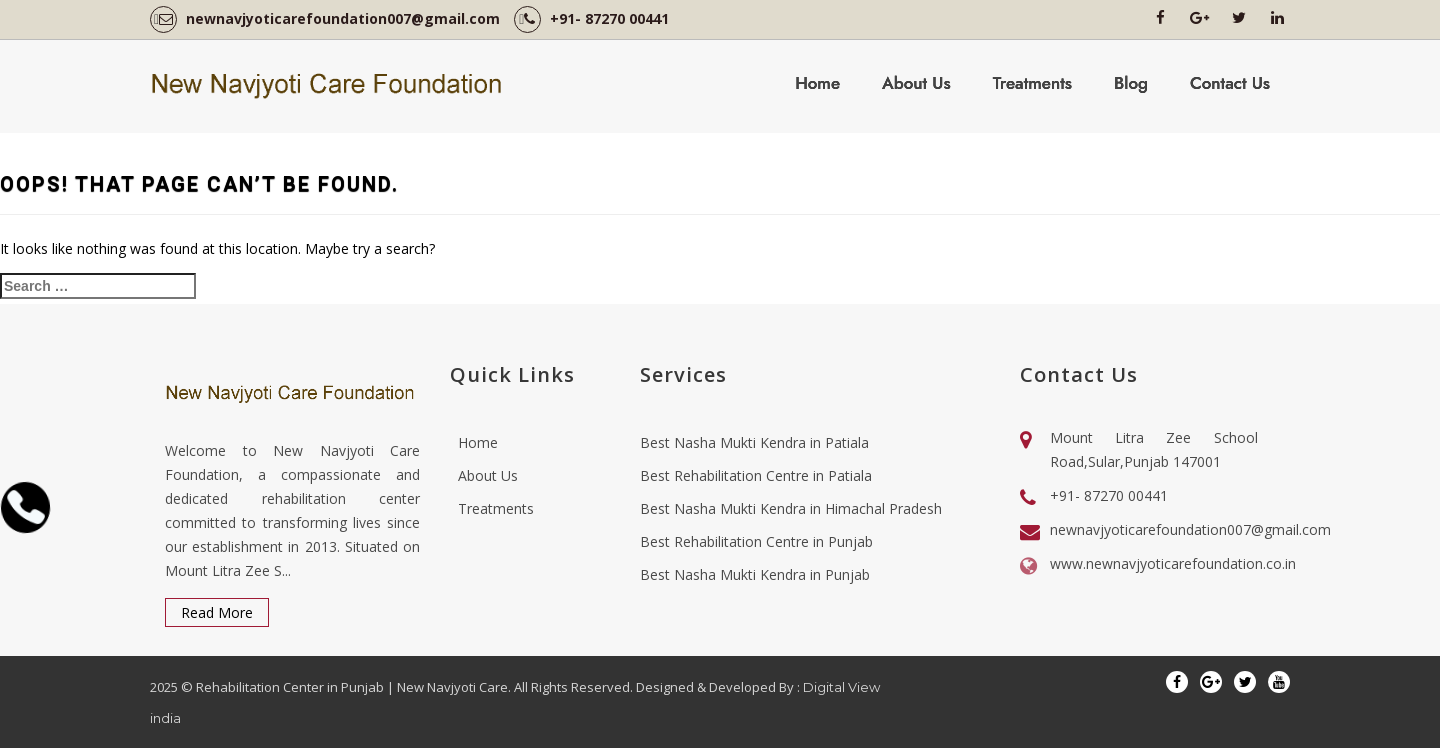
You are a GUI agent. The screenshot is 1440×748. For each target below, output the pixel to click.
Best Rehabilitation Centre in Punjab (756, 541)
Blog (1131, 83)
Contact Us (1230, 83)
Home (817, 83)
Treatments (1032, 83)
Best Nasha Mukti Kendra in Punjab (755, 574)
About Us (916, 83)
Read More (217, 612)
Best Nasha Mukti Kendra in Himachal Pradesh (791, 508)
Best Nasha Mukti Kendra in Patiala (754, 442)
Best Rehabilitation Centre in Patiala (756, 475)
